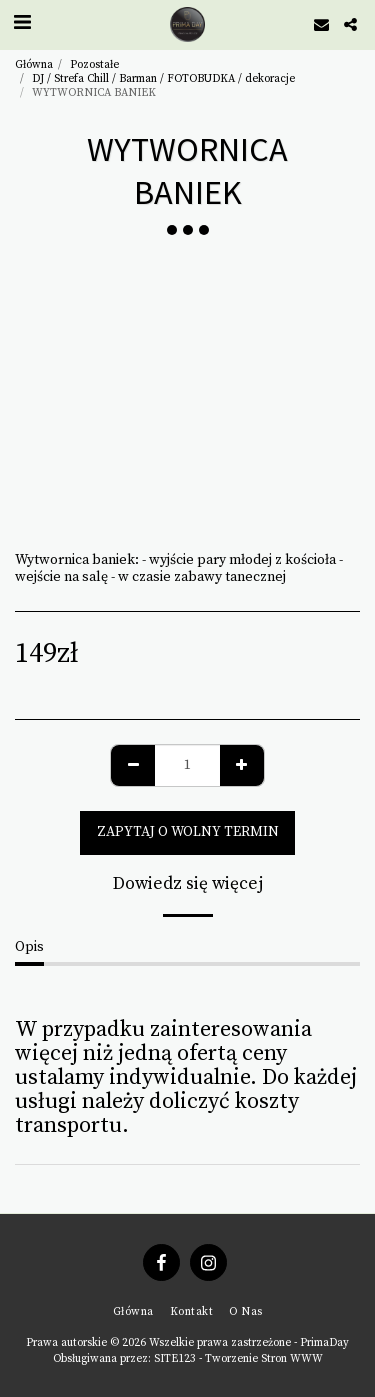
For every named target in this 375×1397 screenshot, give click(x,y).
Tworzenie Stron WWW (264, 1359)
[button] (22, 23)
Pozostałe (94, 65)
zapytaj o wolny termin (188, 832)
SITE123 (175, 1359)
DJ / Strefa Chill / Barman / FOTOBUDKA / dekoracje (163, 79)
